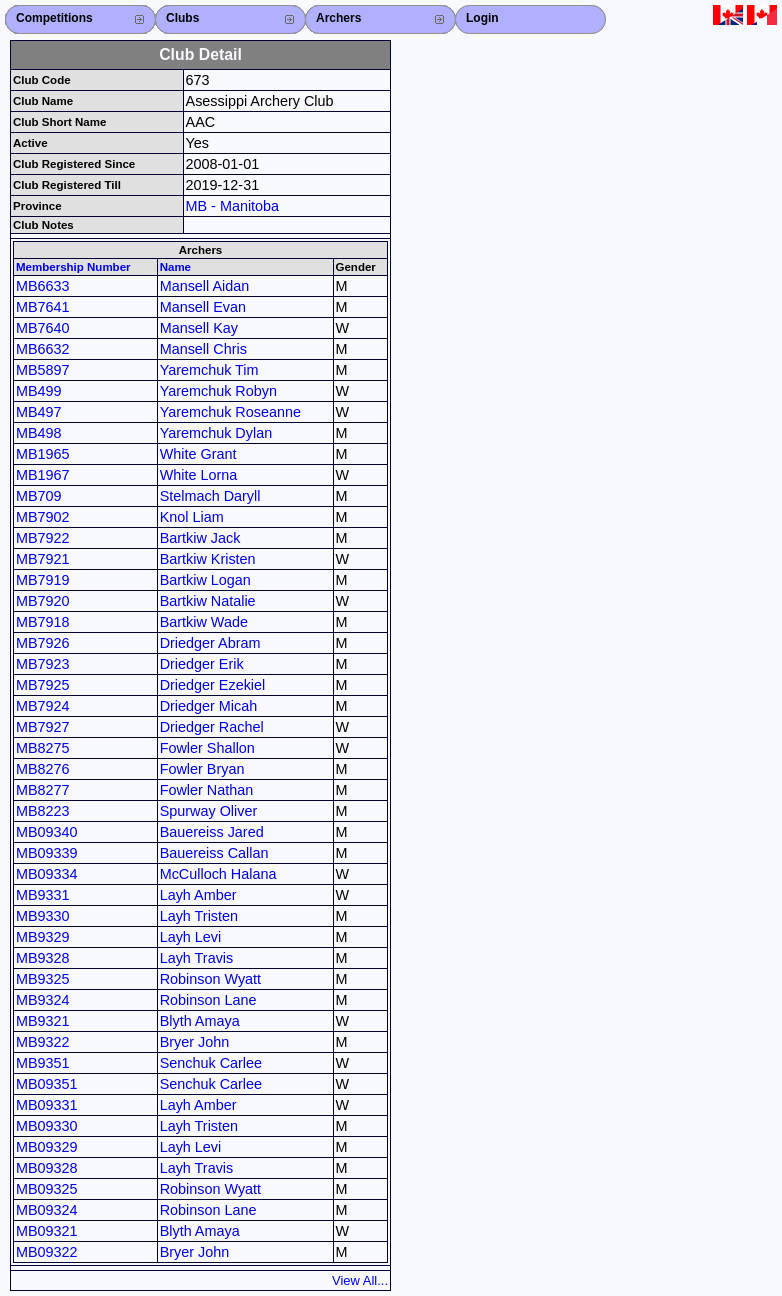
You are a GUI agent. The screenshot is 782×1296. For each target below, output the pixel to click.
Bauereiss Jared (212, 832)
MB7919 (43, 580)
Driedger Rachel (212, 727)
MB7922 (43, 538)
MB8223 (43, 811)
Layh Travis (197, 958)
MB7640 (43, 328)
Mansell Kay (199, 328)
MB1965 (43, 454)
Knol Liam (192, 517)
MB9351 (43, 1063)
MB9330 (43, 916)
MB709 (39, 496)
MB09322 (47, 1252)
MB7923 (43, 664)
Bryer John (195, 1042)
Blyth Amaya (200, 1021)
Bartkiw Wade (204, 622)
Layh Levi (191, 937)
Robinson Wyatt (210, 979)
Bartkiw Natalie (208, 601)
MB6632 (43, 349)
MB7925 (43, 685)
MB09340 (47, 832)
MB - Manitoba (233, 206)
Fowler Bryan (202, 769)
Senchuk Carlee (211, 1063)
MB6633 (43, 286)
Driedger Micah (209, 706)
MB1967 (43, 475)
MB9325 (43, 979)
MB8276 (43, 769)
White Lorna (199, 475)
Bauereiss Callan (214, 853)
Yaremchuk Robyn (218, 391)
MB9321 (43, 1021)
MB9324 (43, 1000)
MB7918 (43, 622)
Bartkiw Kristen (208, 559)
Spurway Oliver (209, 811)
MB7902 (43, 517)
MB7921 (43, 559)
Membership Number (73, 267)
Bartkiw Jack (200, 538)
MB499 (39, 391)
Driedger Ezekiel (213, 685)
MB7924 (43, 706)
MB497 (39, 412)
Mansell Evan (203, 307)
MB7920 (43, 601)
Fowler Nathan (207, 790)
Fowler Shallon (207, 748)
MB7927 (43, 727)
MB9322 (43, 1042)
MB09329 (47, 1147)
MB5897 (43, 370)
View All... (360, 1280)
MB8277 (43, 790)
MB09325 (47, 1189)
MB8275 (43, 748)
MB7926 (43, 643)
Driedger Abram (210, 643)
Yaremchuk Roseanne (230, 412)
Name (175, 267)
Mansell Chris (203, 349)
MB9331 (43, 895)
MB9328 (43, 958)
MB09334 (47, 874)
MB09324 (47, 1210)
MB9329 (43, 937)
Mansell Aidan (205, 286)
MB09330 (47, 1126)
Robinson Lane (208, 1000)
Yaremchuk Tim (209, 370)
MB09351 (47, 1084)
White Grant (198, 454)
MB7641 (43, 307)
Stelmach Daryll (210, 496)
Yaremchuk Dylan (216, 433)
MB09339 (47, 853)
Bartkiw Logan (205, 580)
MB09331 (47, 1105)
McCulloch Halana (218, 874)
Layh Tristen (199, 916)
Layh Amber (198, 895)
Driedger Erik (202, 664)
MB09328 (47, 1168)
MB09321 (47, 1231)
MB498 (39, 433)
